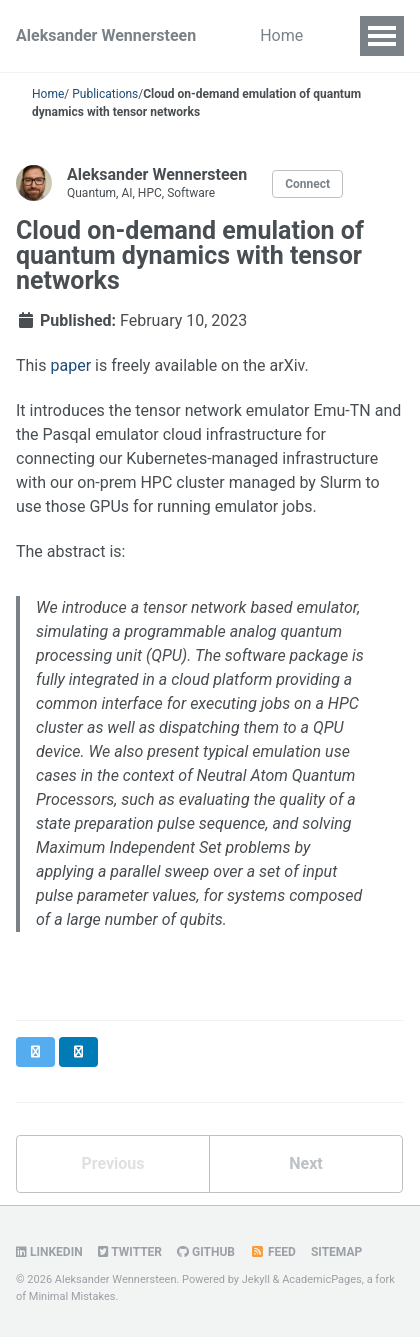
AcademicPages (322, 1279)
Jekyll (256, 1279)
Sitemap (336, 1252)
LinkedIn (49, 1252)
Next (305, 1163)
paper (70, 365)
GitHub (206, 1252)
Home (281, 35)
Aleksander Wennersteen (106, 35)
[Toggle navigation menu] (382, 36)
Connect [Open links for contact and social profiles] (307, 184)
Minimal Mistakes (72, 1296)
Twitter (130, 1252)
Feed (273, 1252)
